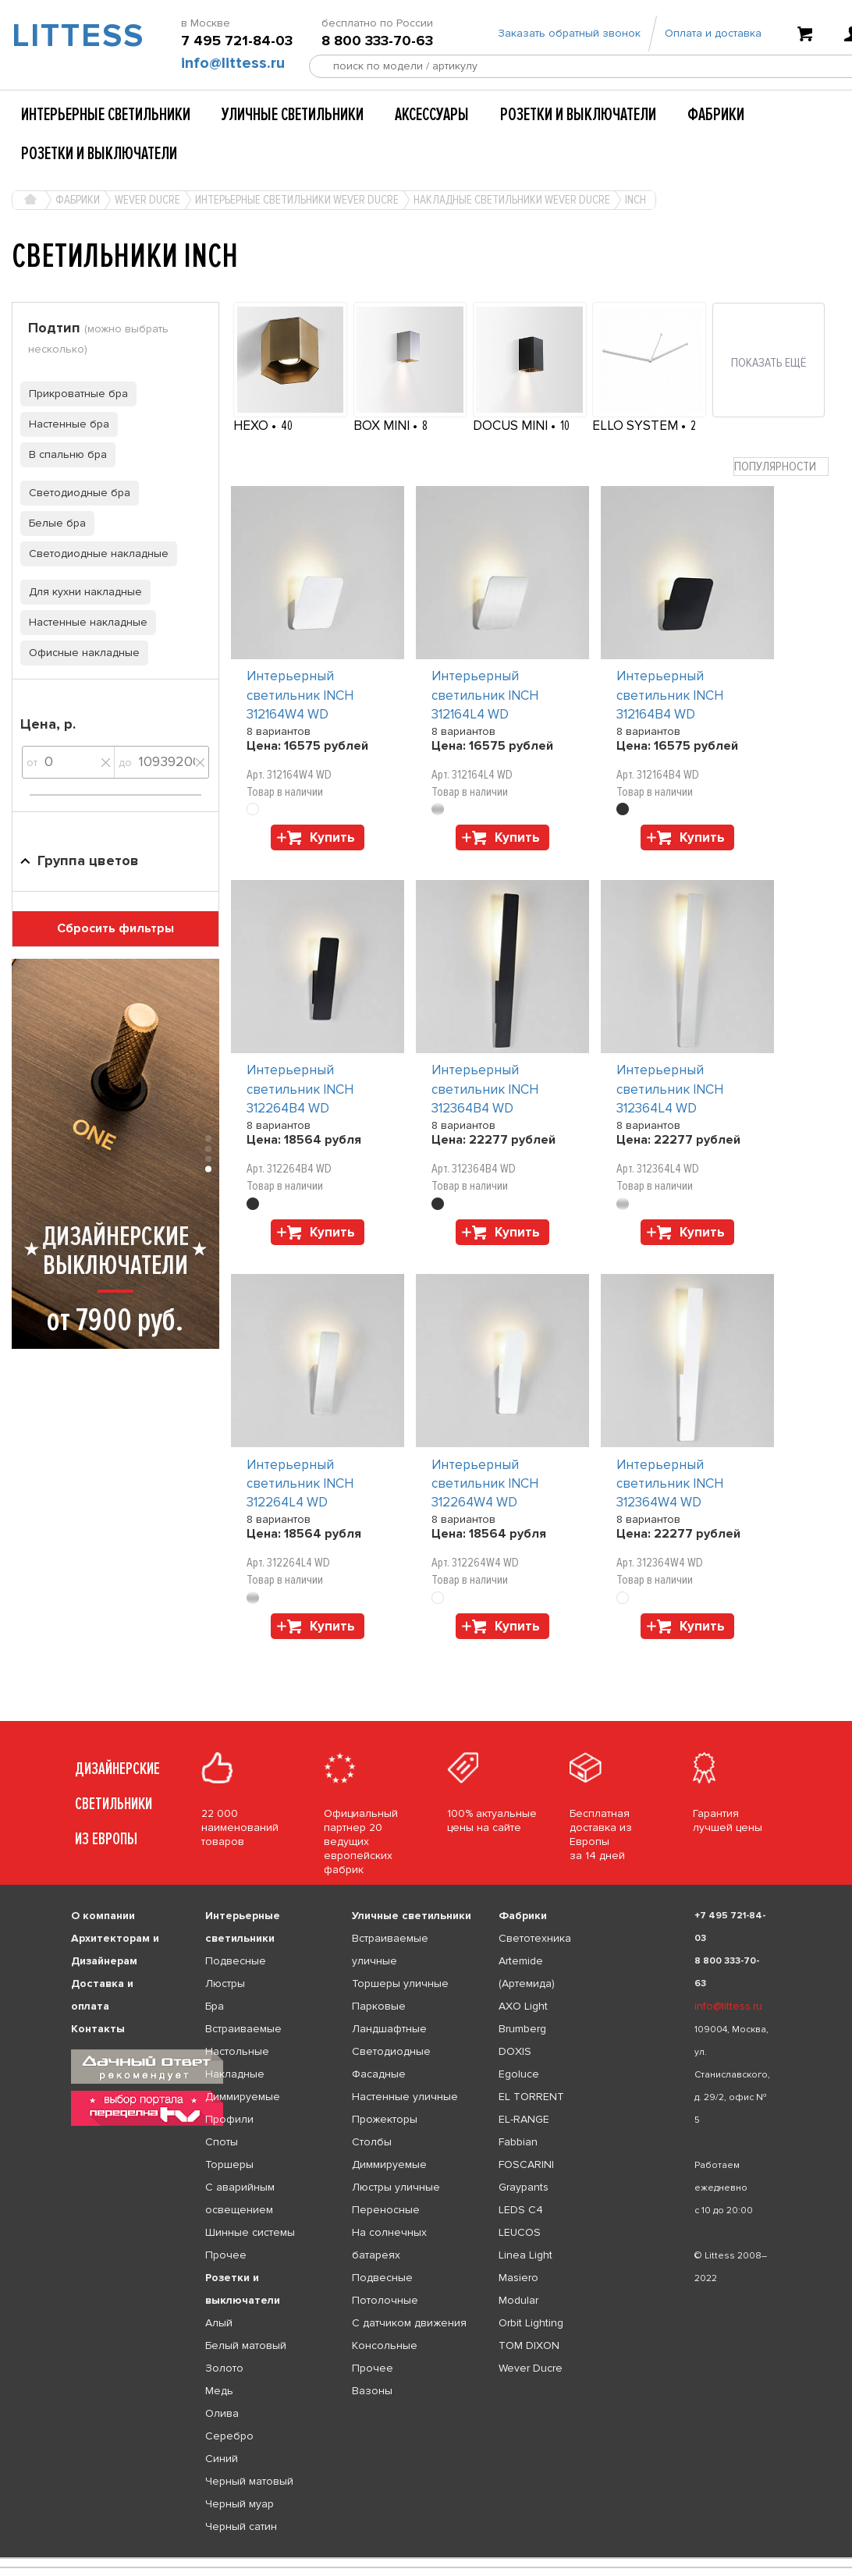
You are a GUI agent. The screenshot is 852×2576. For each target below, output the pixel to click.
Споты (221, 2141)
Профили (229, 2119)
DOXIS (515, 2051)
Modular (518, 2300)
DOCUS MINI (512, 425)
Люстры (225, 1983)
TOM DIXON (529, 2345)
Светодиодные (391, 2051)
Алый (219, 2322)
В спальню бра (63, 454)
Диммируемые (242, 2096)
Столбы (372, 2141)
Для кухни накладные (81, 591)
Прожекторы (384, 2119)
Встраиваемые (243, 2028)
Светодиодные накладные (94, 553)
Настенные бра (64, 424)
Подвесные (235, 1960)
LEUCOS (520, 2232)
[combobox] (781, 467)
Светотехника (535, 1938)
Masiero (518, 2277)
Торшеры (229, 2164)
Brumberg (522, 2028)
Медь (219, 2390)
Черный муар (239, 2503)
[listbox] (426, 2558)
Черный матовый (249, 2481)
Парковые (379, 2006)
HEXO (252, 425)
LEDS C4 (521, 2209)
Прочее (226, 2255)
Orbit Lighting (531, 2322)
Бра (214, 2006)
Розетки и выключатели (578, 115)
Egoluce (519, 2074)
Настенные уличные (405, 2096)
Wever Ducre (531, 2368)
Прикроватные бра (74, 393)
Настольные (237, 2051)
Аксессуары (432, 115)
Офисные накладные (80, 652)
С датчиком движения (409, 2322)
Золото (224, 2368)
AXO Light (523, 2006)
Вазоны (372, 2390)
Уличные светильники (293, 115)
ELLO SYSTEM (636, 425)
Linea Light (525, 2255)
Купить (332, 837)
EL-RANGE (524, 2119)
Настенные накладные (83, 622)
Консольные (384, 2345)
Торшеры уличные (400, 1983)
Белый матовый (245, 2345)
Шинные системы (250, 2232)
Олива (222, 2413)
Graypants (523, 2187)
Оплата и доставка (713, 33)
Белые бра (53, 523)
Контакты (98, 2028)
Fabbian (518, 2141)
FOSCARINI (526, 2164)
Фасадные (379, 2074)
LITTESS (71, 36)
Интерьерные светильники (105, 115)
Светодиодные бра (75, 492)
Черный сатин (241, 2526)
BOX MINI (383, 425)
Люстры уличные (396, 2187)
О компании (103, 1915)
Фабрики (715, 115)
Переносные (386, 2209)
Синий (221, 2458)
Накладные (234, 2074)
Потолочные (385, 2300)
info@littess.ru (233, 63)
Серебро (229, 2436)
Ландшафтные (389, 2028)
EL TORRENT (531, 2096)
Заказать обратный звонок (569, 33)
